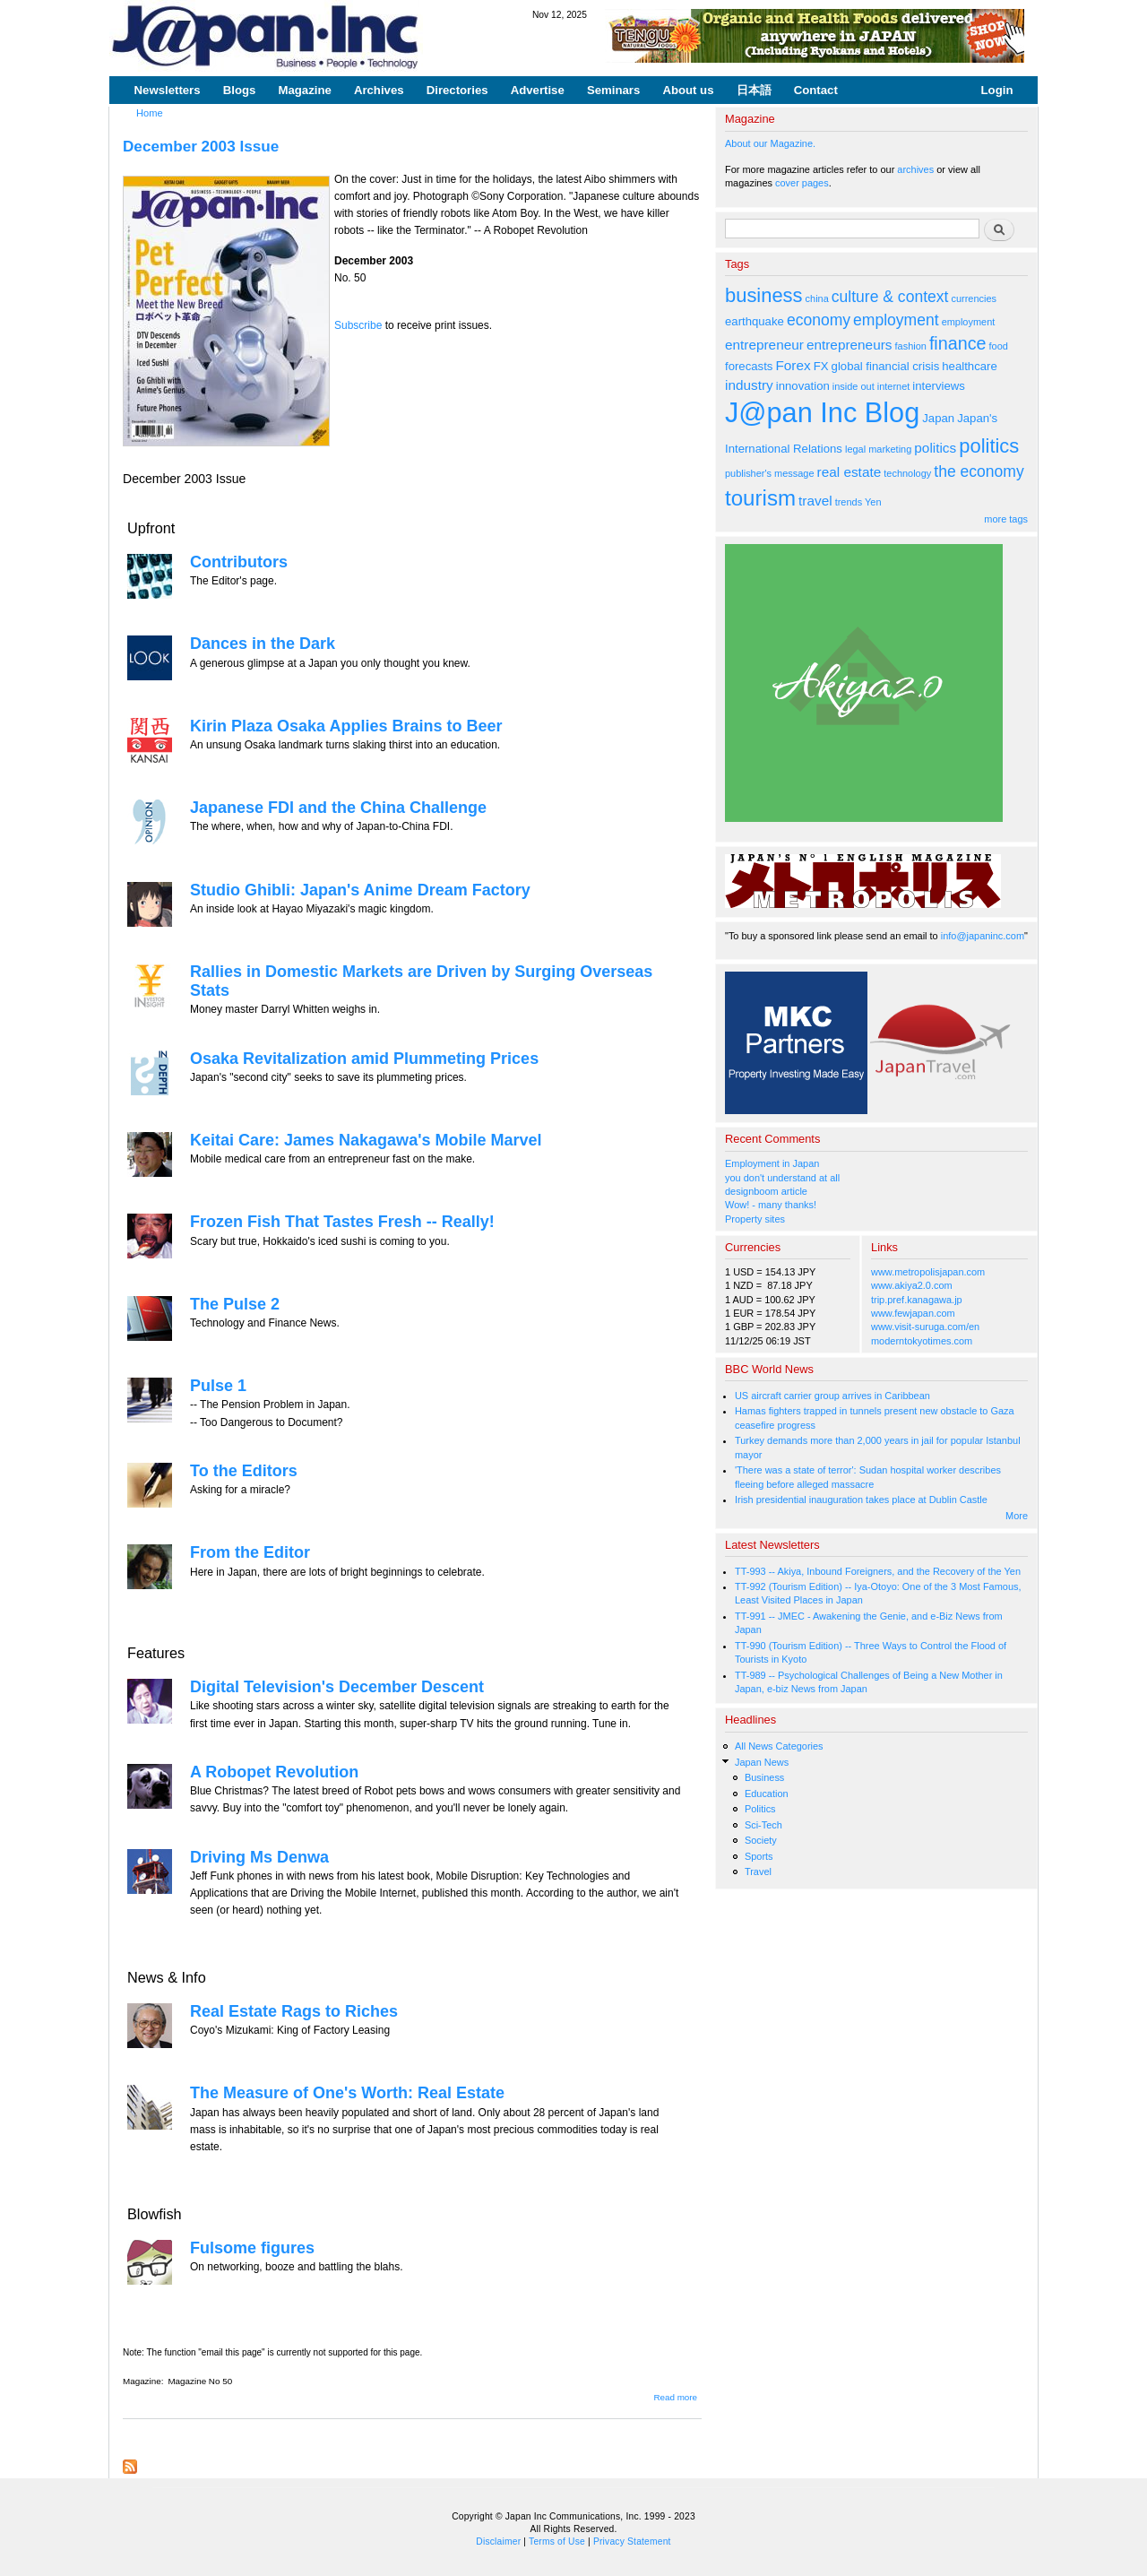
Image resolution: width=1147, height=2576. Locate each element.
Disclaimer (498, 2541)
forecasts (748, 366)
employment (896, 320)
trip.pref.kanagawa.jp (916, 1299)
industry (749, 385)
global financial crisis (886, 366)
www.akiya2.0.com (912, 1285)
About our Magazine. (770, 143)
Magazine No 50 (200, 2381)
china (817, 298)
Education (767, 1793)
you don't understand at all (782, 1177)
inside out (853, 386)
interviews (938, 386)
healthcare (969, 366)
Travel (758, 1871)
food (998, 346)
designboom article (766, 1191)
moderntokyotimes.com (921, 1341)
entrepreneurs (849, 344)
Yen (873, 502)
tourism (760, 498)
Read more (675, 2397)
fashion (911, 346)
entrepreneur (764, 344)
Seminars (613, 90)
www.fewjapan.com (913, 1313)
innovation (803, 386)
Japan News (762, 1762)
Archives (379, 90)
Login (997, 90)
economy (818, 320)
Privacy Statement (632, 2541)
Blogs (239, 90)
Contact (816, 90)
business (764, 295)
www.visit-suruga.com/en (925, 1326)
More (1016, 1515)
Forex (792, 365)
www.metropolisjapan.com (928, 1271)
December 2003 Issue (201, 146)
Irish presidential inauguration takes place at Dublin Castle (861, 1499)
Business (764, 1777)
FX (821, 366)
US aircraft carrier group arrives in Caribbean (832, 1395)
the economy (978, 471)
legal (855, 449)
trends (848, 502)
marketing (889, 449)
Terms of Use (557, 2541)
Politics (760, 1808)
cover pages (802, 182)
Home (149, 113)
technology (907, 473)
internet (893, 386)
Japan (938, 418)
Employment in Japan (772, 1163)
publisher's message (770, 473)
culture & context (890, 297)
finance (958, 343)
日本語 (754, 90)
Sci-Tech (763, 1825)
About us (687, 90)
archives (915, 169)
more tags (1006, 519)
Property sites (755, 1219)
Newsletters (167, 90)
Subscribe (358, 325)
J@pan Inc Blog (822, 412)
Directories (457, 90)
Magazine (304, 90)
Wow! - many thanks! (770, 1204)
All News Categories (779, 1746)
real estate (849, 472)
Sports (759, 1856)
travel (815, 500)
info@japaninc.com (982, 935)
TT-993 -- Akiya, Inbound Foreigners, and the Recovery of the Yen (878, 1571)
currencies (973, 298)
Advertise (538, 90)
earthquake (754, 321)
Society (761, 1840)
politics (935, 447)
